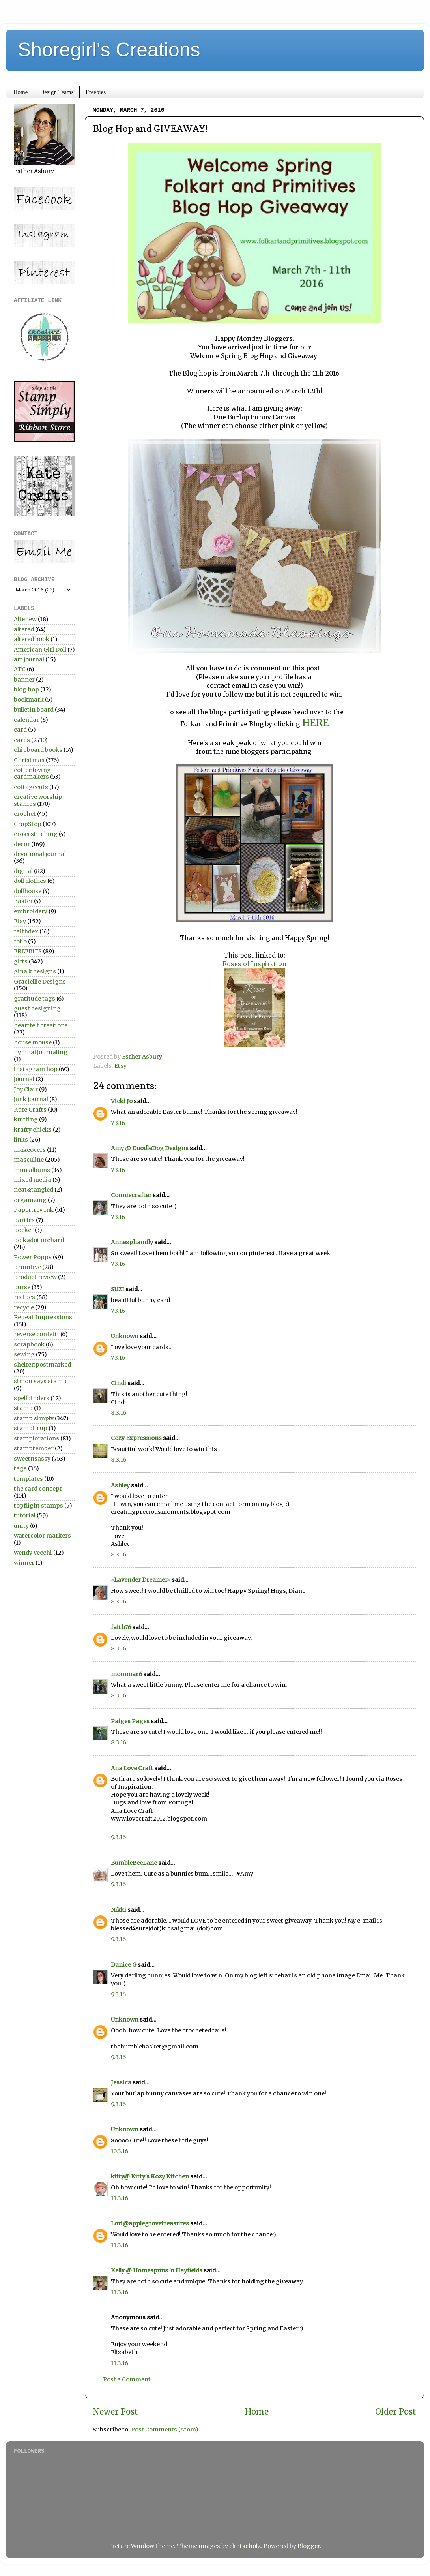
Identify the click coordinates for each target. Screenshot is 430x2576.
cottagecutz (31, 786)
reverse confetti (36, 1334)
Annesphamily (132, 1242)
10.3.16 (119, 2151)
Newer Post (115, 2412)
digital (23, 871)
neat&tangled (33, 1189)
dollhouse (27, 891)
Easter (23, 901)
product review (35, 1276)
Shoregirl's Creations (109, 50)
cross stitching (36, 833)
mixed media (32, 1179)
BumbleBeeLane (134, 1862)
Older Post (395, 2412)
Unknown (124, 1336)
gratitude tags (34, 998)
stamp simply (34, 1418)
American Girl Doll (40, 649)
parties (24, 1220)
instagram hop (36, 1069)
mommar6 (126, 1674)
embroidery (30, 911)
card (20, 729)
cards (22, 740)
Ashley (120, 1485)
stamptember (34, 1448)
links (21, 1139)
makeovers (30, 1149)
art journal (29, 659)
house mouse (33, 1042)
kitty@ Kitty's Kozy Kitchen (150, 2176)
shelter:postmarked (42, 1364)
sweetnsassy (32, 1458)
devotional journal (40, 854)
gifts (21, 961)
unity (21, 1525)
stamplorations (36, 1438)
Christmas (29, 760)
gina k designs (35, 971)
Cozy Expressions (136, 1438)
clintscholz (245, 2546)
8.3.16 (118, 1412)
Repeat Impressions (43, 1317)
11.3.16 (119, 2198)
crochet (25, 813)
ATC (20, 669)
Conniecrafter (131, 1195)
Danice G (123, 1964)
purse (22, 1287)
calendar (26, 719)
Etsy (120, 1065)
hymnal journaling (40, 1052)
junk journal (31, 1099)
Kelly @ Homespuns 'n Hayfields (156, 2270)
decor (22, 844)
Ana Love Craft (132, 1768)
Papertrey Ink (34, 1209)
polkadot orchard (39, 1240)
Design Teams (56, 92)
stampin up (30, 1428)
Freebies (96, 92)
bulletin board (34, 709)
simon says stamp (40, 1381)
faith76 (121, 1627)
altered (24, 629)
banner (24, 679)
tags (20, 1468)
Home (20, 92)
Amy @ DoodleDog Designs (150, 1148)
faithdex (26, 931)
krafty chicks (33, 1129)
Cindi (118, 1383)
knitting (26, 1119)
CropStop (27, 824)
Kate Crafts (30, 1109)
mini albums (32, 1169)
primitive (27, 1267)
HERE (315, 723)
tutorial (25, 1515)
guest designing (37, 1008)
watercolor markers (42, 1535)
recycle (24, 1307)
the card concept (38, 1488)
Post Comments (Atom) (164, 2429)
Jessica (121, 2082)
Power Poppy (33, 1257)
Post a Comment (127, 2379)
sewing (24, 1354)
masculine (29, 1159)
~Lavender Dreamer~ (140, 1579)
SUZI (117, 1289)
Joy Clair (26, 1089)
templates (28, 1478)
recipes (24, 1297)
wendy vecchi (33, 1552)
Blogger (308, 2546)
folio (20, 941)
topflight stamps (38, 1505)
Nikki (118, 1909)
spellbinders (31, 1398)
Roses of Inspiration (254, 964)
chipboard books (38, 749)
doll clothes (30, 880)
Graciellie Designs (40, 981)
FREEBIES (28, 951)
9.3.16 (118, 1837)
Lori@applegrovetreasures (150, 2223)
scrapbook (29, 1344)
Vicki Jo (122, 1101)
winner (24, 1562)
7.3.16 (118, 1123)
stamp (23, 1408)
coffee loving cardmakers (32, 773)
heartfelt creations (41, 1025)
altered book (31, 639)
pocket (24, 1230)
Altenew (25, 619)
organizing (30, 1200)
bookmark (29, 699)
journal (24, 1079)
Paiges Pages (130, 1721)
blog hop (26, 689)
